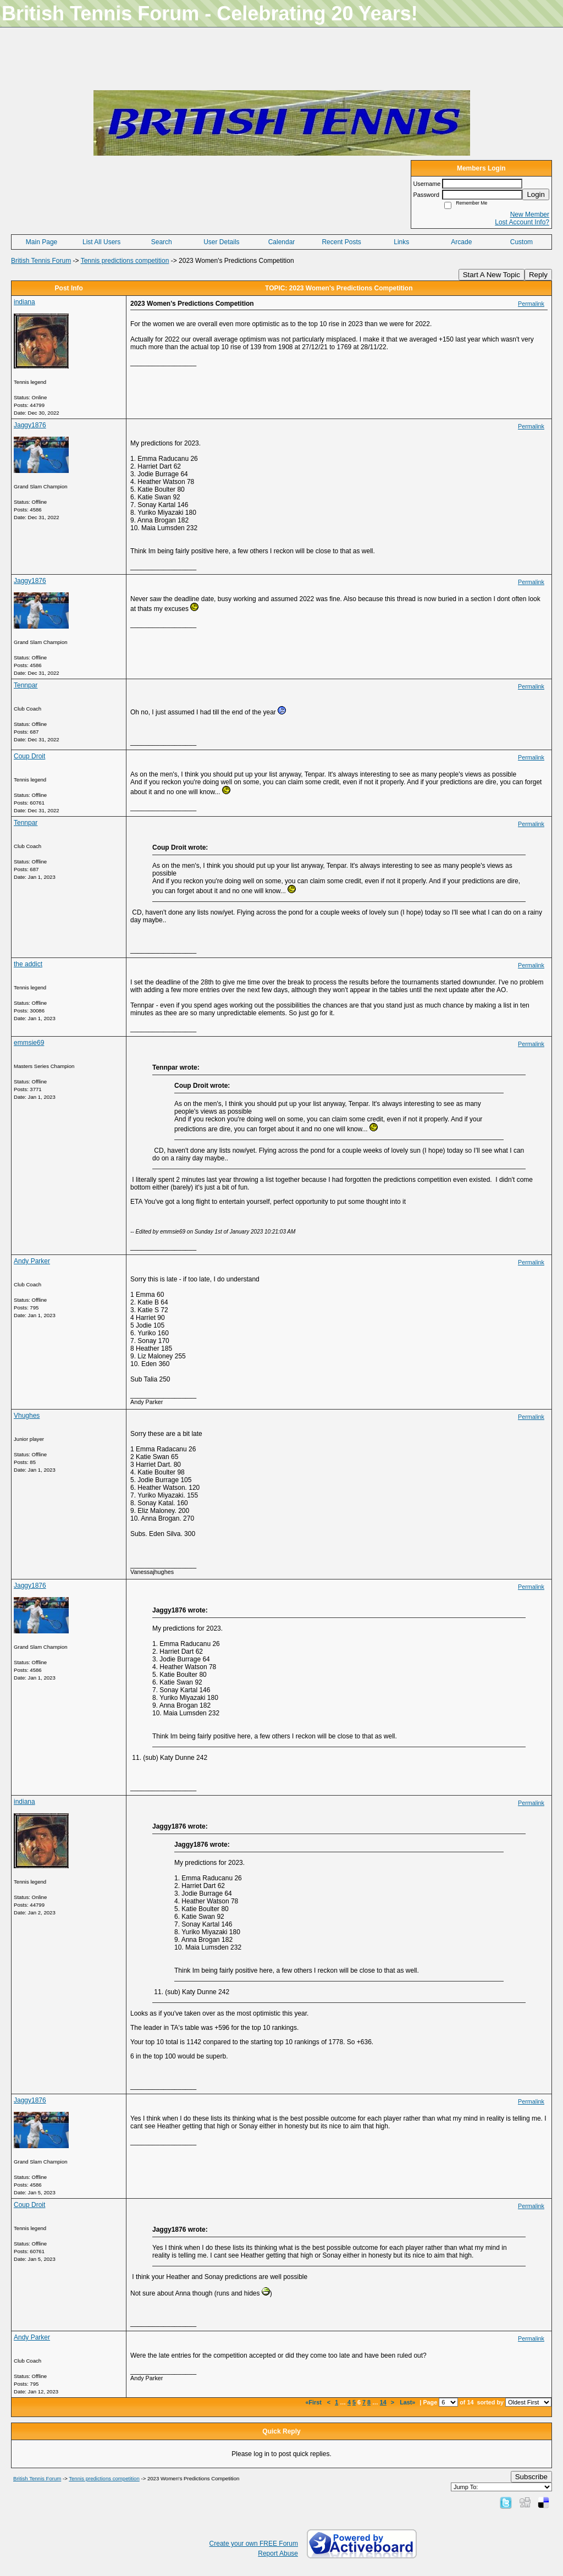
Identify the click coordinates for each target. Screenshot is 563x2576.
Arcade (461, 242)
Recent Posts (341, 242)
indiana (24, 302)
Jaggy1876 (30, 425)
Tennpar (25, 685)
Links (401, 242)
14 (383, 2402)
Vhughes (27, 1415)
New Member (529, 214)
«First (314, 2402)
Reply (538, 275)
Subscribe (531, 2477)
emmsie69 (29, 1043)
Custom (521, 242)
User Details (221, 242)
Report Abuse (278, 2553)
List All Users (101, 242)
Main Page (41, 242)
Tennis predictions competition (125, 261)
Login (536, 194)
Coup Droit (29, 756)
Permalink (531, 303)
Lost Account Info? (522, 222)
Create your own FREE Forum (253, 2543)
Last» (408, 2402)
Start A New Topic (491, 275)
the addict (28, 964)
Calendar (281, 242)
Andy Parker (32, 1261)
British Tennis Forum (41, 261)
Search (161, 242)
